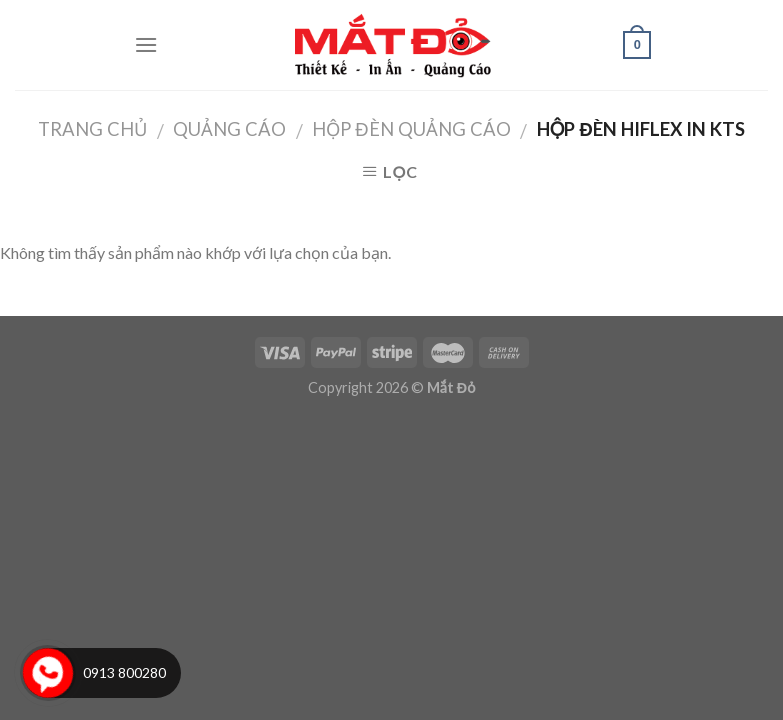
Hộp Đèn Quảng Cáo (411, 129)
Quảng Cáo (229, 129)
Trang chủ (92, 129)
